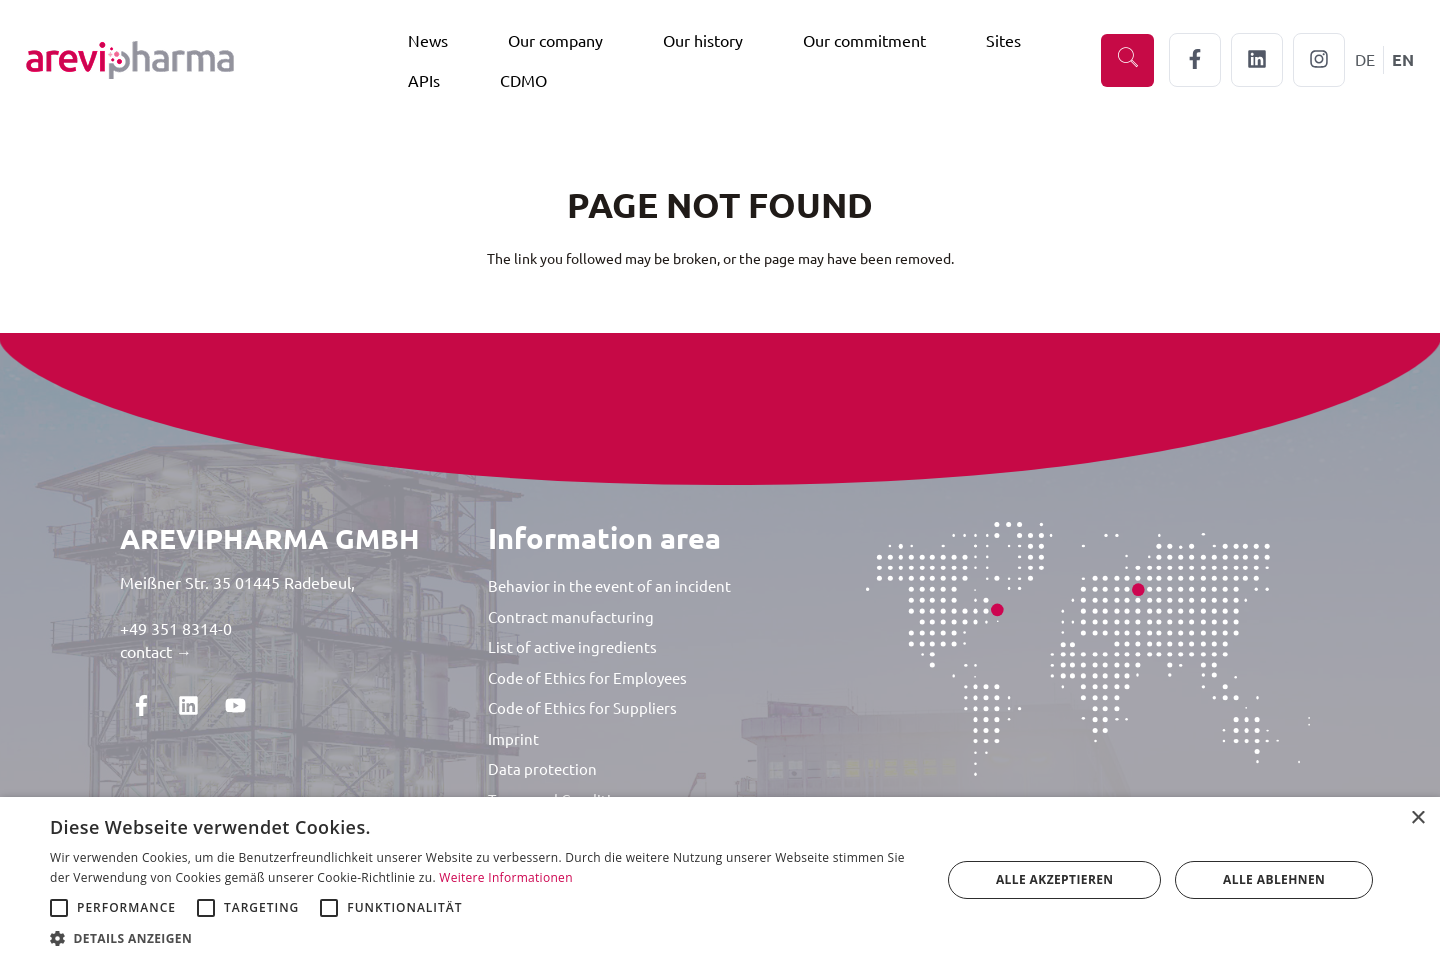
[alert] (720, 880)
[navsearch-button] (1127, 60)
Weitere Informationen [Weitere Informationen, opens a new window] (506, 877)
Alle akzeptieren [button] (1055, 879)
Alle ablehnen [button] (1274, 879)
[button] (482, 938)
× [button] (1417, 818)
